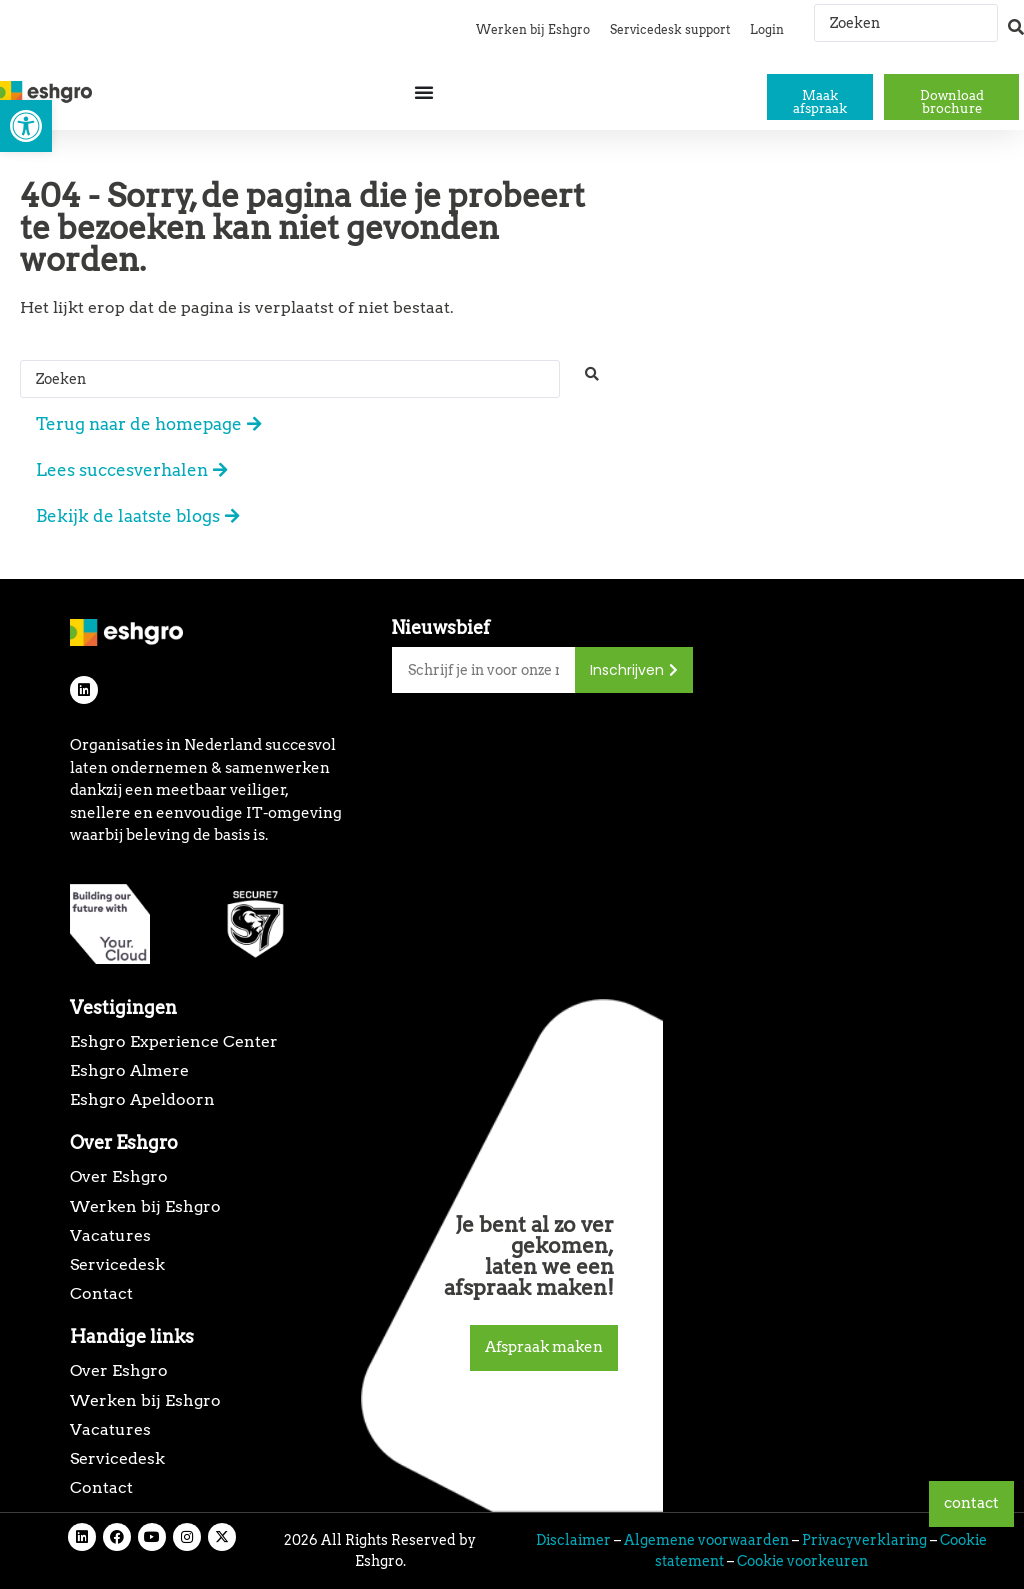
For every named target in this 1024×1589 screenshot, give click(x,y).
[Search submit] (1016, 18)
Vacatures (110, 1235)
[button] (26, 126)
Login (767, 29)
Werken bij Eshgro (533, 29)
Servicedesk (117, 1264)
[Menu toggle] (424, 92)
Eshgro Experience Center (174, 1041)
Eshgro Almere (129, 1070)
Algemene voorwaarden (706, 1540)
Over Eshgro (119, 1176)
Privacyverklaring (864, 1540)
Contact (101, 1293)
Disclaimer (573, 1540)
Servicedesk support (670, 29)
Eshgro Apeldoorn (142, 1099)
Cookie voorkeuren (802, 1561)
